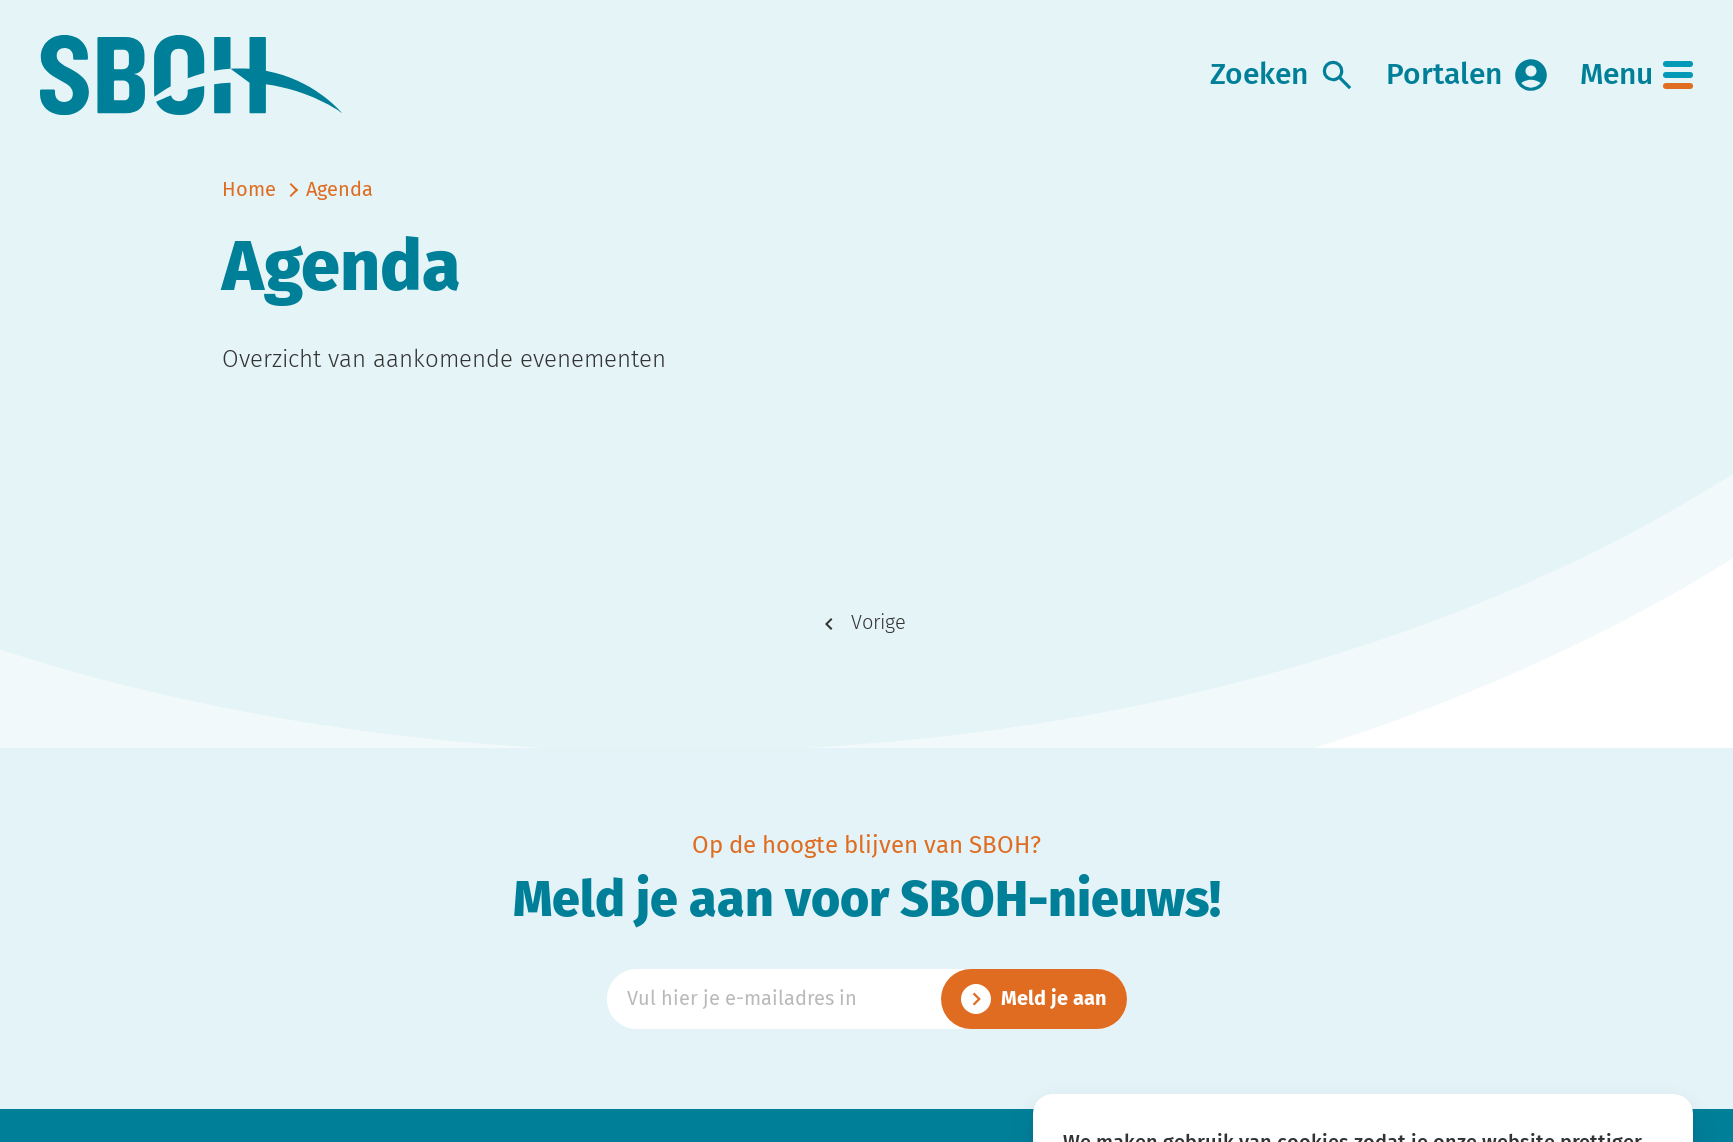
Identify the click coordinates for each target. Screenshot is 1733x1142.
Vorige (878, 623)
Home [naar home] (249, 190)
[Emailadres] (867, 999)
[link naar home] (191, 75)
